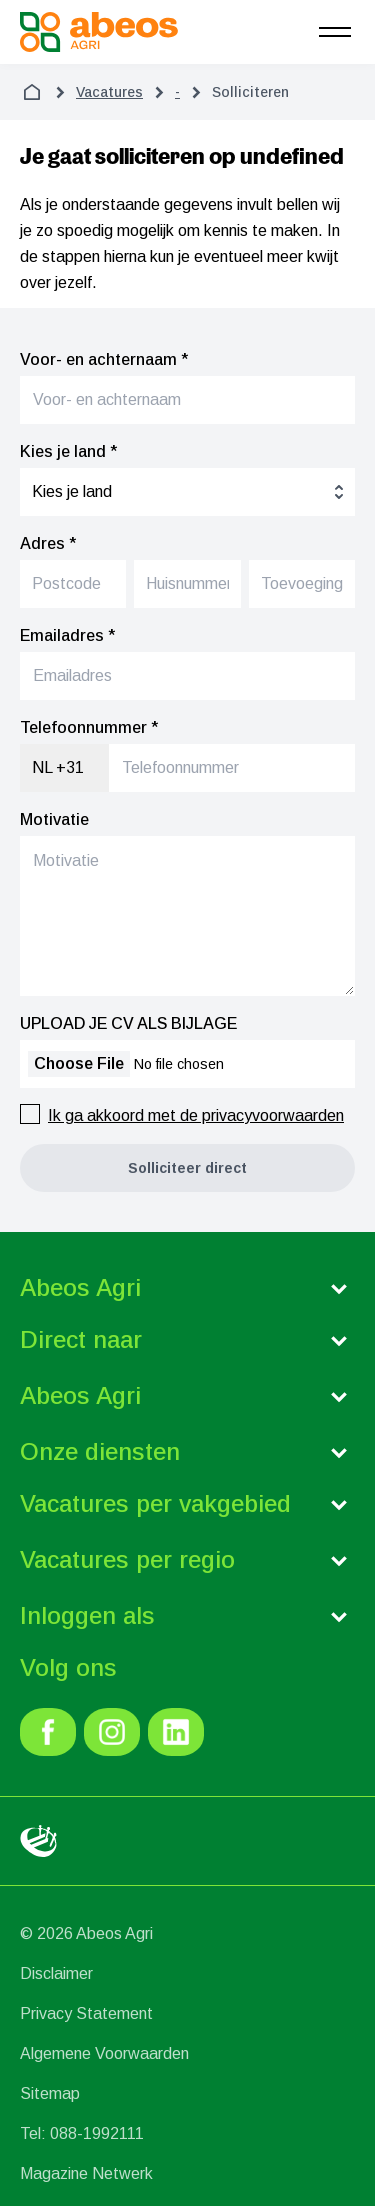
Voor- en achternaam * (104, 359)
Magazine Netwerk (86, 2173)
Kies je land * (68, 451)
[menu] (335, 32)
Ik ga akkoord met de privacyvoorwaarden (196, 1115)
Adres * (48, 543)
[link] (48, 1732)
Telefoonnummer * (89, 727)
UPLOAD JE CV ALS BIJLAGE (128, 1023)
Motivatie (54, 819)
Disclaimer (56, 1973)
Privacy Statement (86, 2013)
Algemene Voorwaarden (104, 2053)
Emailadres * (67, 635)
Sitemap (50, 2093)
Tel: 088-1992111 (82, 2133)
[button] (187, 1168)
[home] (32, 92)
